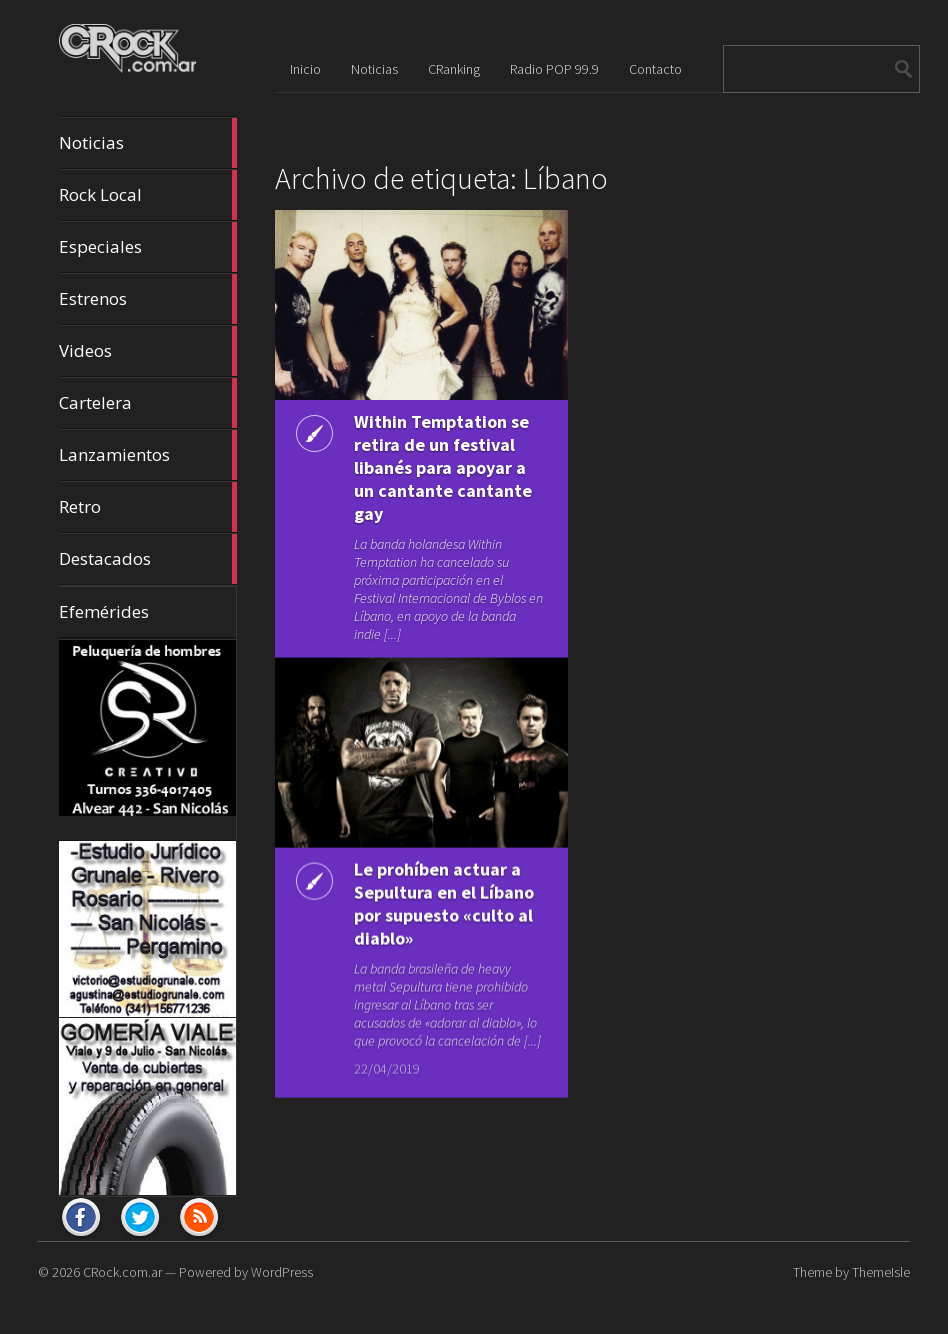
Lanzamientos (148, 455)
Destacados (148, 559)
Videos (148, 351)
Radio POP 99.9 (554, 69)
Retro (148, 507)
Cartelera (148, 403)
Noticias (148, 143)
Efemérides (104, 611)
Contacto (655, 69)
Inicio (305, 69)
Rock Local (148, 195)
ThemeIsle (881, 1272)
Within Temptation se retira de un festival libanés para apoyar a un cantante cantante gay (443, 467)
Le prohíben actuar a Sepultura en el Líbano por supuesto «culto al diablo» (444, 894)
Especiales (148, 247)
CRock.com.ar (122, 1272)
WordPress (282, 1272)
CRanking (454, 69)
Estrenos (148, 299)
